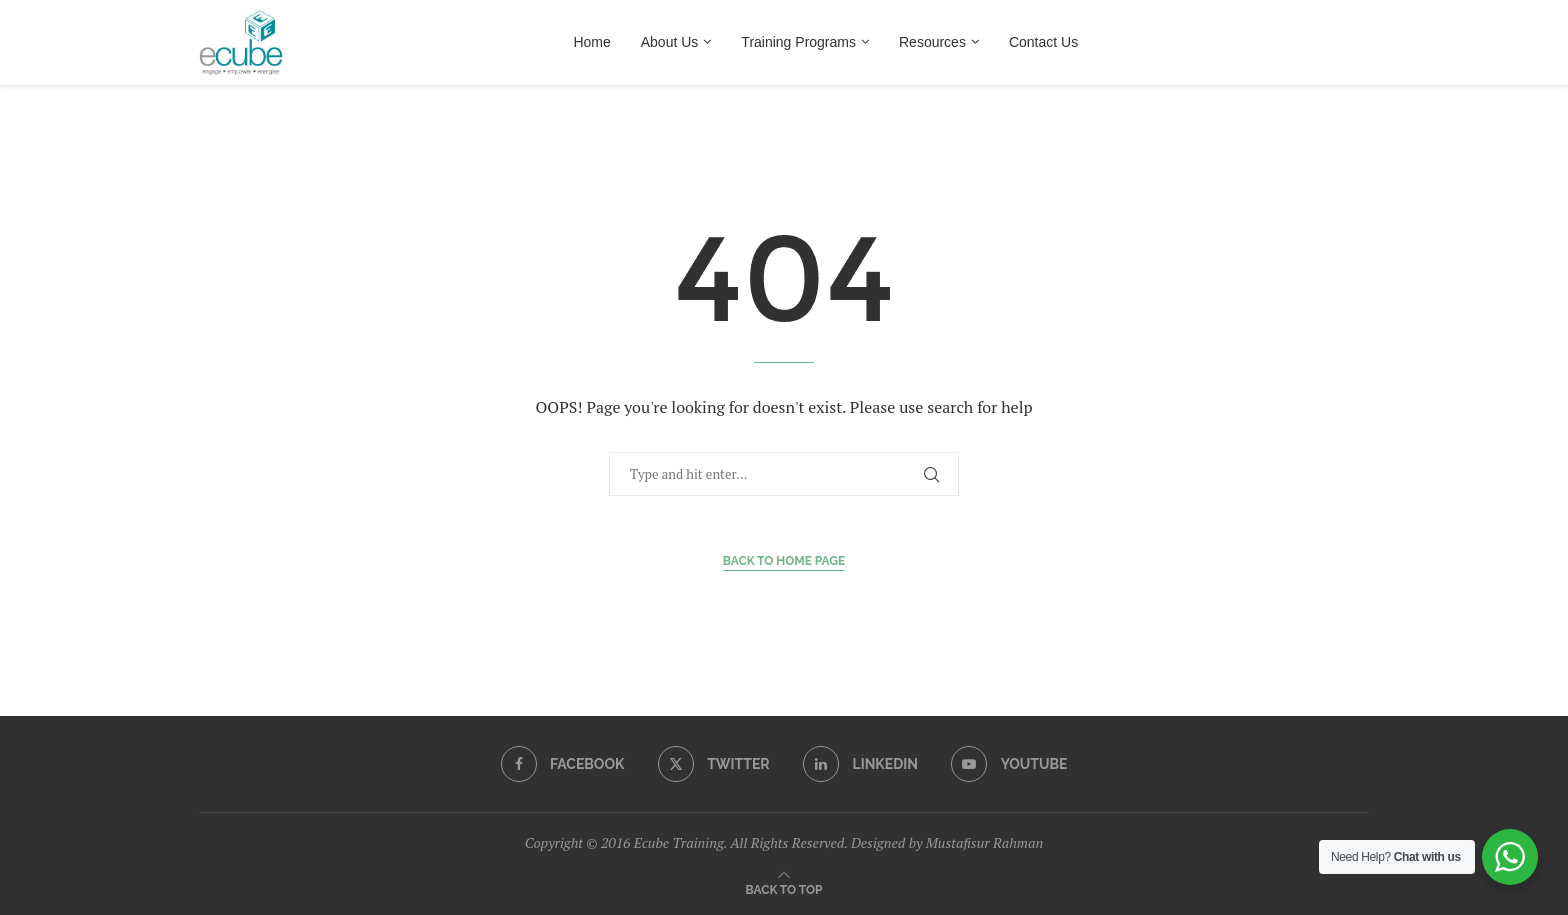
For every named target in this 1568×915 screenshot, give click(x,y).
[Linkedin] (860, 764)
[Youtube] (1009, 764)
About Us (670, 42)
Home (591, 42)
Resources (932, 42)
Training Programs (798, 42)
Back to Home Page (784, 561)
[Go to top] (784, 888)
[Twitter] (714, 764)
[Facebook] (563, 764)
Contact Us (1043, 42)
